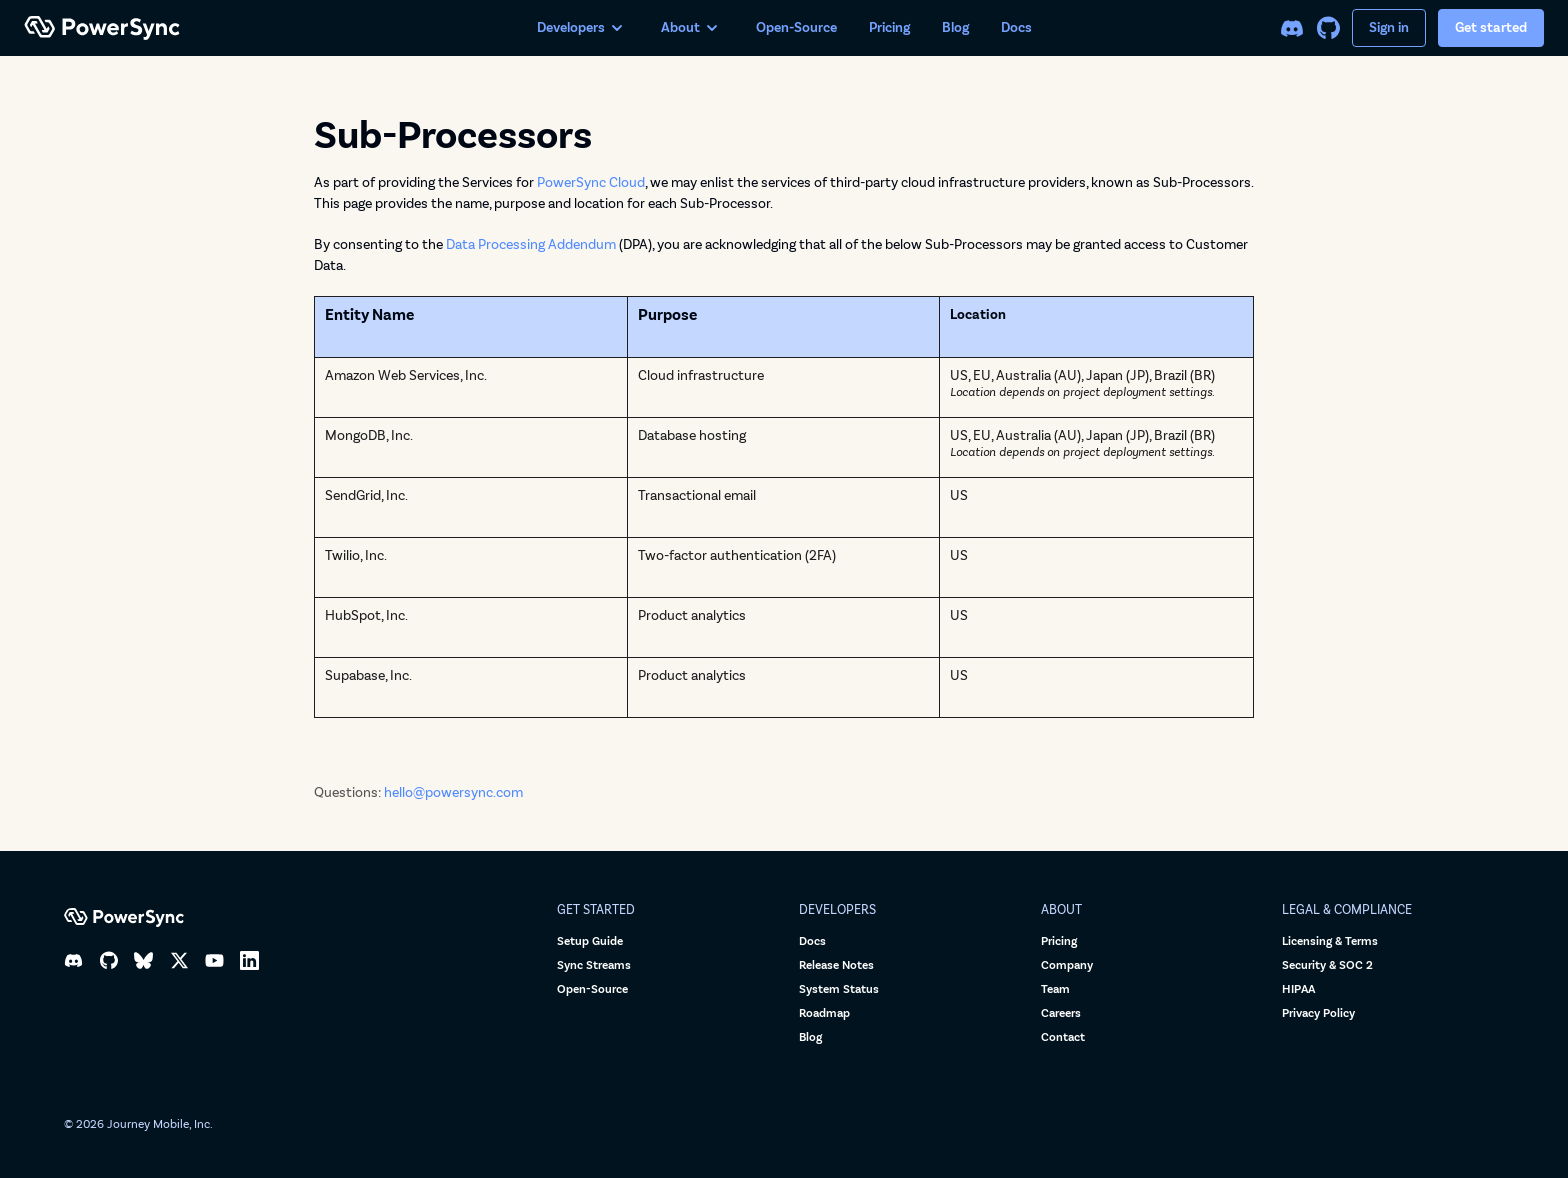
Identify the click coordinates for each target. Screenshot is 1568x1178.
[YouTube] (214, 960)
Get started (1491, 27)
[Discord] (1292, 28)
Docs (1016, 27)
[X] (179, 960)
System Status (839, 989)
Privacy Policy (1318, 1013)
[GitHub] (1328, 28)
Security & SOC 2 (1327, 965)
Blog (955, 27)
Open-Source (796, 27)
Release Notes (836, 965)
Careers (1061, 1013)
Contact (1063, 1037)
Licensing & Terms (1330, 941)
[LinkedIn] (249, 960)
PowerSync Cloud (591, 182)
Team (1055, 989)
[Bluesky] (143, 960)
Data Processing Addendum (531, 244)
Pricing (889, 27)
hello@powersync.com (453, 792)
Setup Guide (590, 941)
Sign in (1389, 27)
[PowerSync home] (264, 28)
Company (1067, 965)
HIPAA (1298, 989)
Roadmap (824, 1013)
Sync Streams (594, 965)
